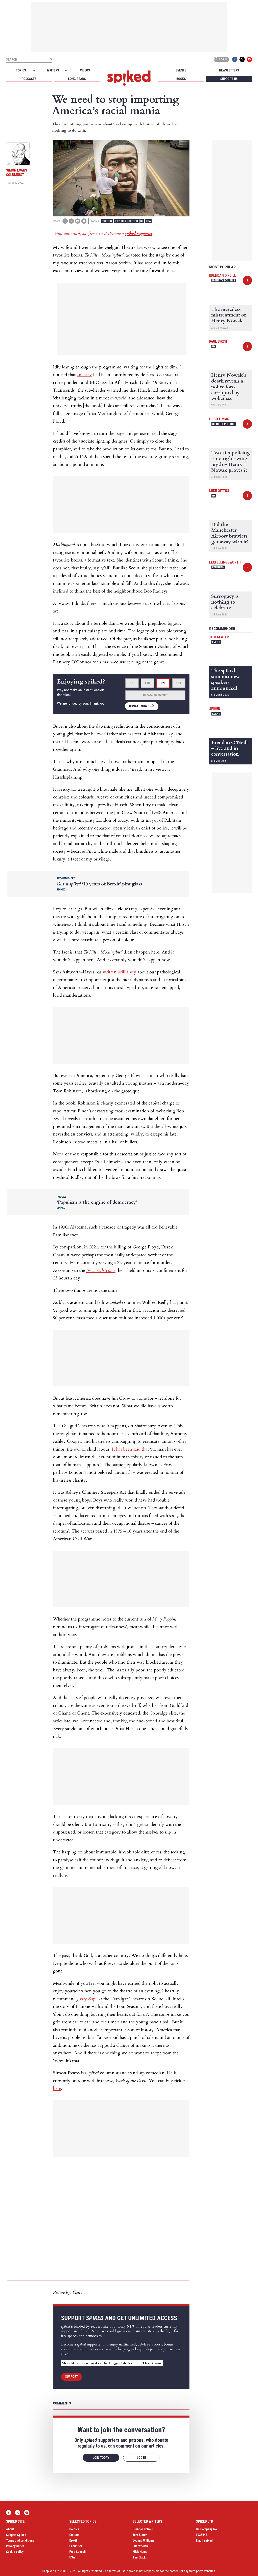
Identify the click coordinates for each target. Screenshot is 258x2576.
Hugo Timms (219, 419)
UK (142, 221)
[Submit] (51, 59)
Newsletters (229, 70)
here (57, 2088)
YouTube (249, 59)
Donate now (138, 706)
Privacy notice (15, 2546)
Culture (107, 221)
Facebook (234, 59)
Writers (53, 70)
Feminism (218, 567)
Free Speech (77, 2552)
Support (71, 2376)
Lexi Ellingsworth (225, 562)
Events (181, 70)
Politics (74, 2529)
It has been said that (130, 1449)
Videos (85, 70)
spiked (214, 708)
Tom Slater (219, 637)
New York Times (100, 1270)
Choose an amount (155, 695)
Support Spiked (16, 2535)
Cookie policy (15, 2552)
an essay (84, 375)
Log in (220, 59)
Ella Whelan (140, 2546)
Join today (101, 2458)
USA (148, 221)
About (10, 2529)
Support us (229, 79)
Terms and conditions (20, 2540)
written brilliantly (119, 972)
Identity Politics (126, 221)
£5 (131, 683)
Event (216, 642)
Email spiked (204, 2540)
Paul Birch (218, 341)
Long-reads (77, 79)
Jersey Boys (86, 1999)
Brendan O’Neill (143, 2529)
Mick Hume (140, 2552)
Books (181, 79)
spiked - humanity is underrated (129, 78)
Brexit (73, 2540)
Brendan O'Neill (222, 275)
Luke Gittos (219, 490)
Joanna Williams (143, 2540)
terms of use (117, 2571)
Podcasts (29, 79)
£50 (178, 683)
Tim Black (139, 2557)
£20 (163, 683)
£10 (147, 683)
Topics (21, 70)
